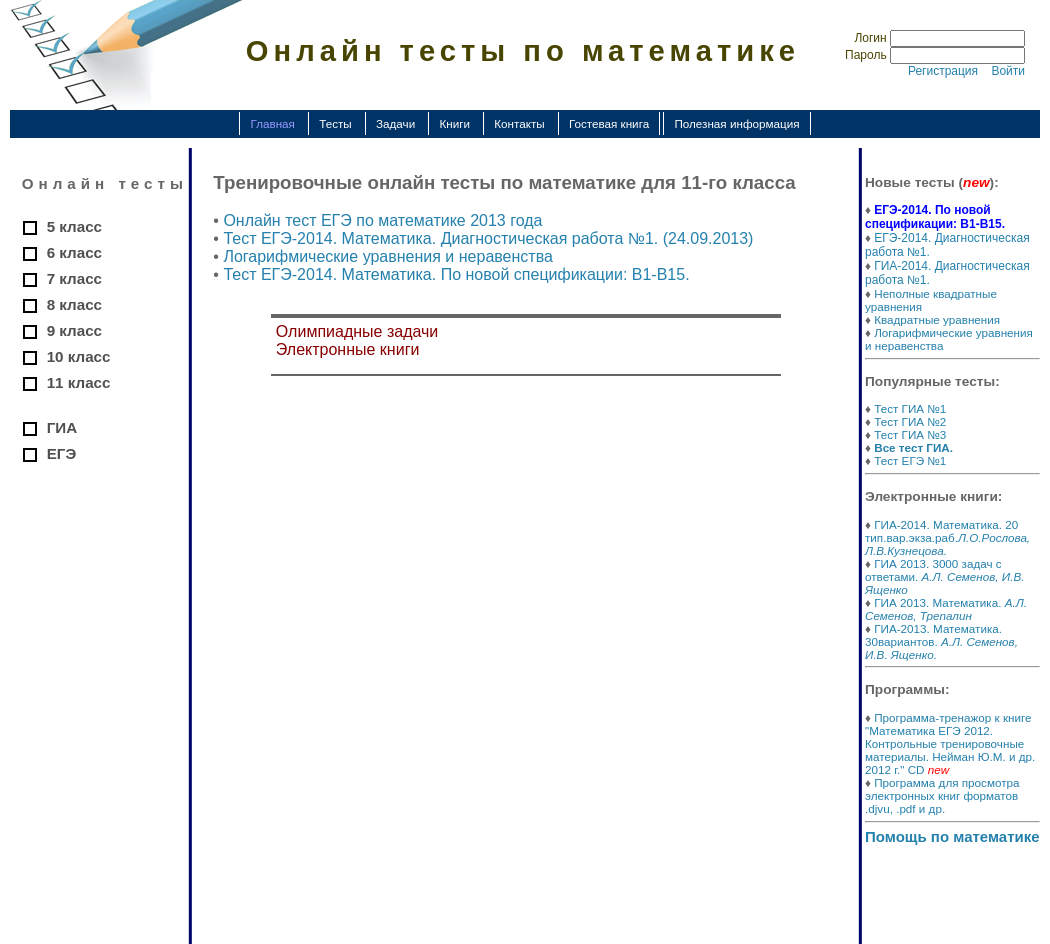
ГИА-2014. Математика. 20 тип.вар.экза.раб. (947, 537)
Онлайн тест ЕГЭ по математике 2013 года (382, 220)
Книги (454, 123)
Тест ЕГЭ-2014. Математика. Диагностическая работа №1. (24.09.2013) (488, 238)
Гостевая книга (609, 123)
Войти (1008, 71)
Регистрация (943, 71)
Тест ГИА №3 (910, 434)
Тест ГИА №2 (910, 421)
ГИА (62, 427)
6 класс (74, 252)
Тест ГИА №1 (910, 408)
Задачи (395, 123)
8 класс (74, 304)
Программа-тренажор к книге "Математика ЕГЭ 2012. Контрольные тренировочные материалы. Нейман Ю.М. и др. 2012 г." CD (950, 743)
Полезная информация (736, 123)
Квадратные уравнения (937, 319)
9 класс (74, 330)
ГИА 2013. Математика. (946, 609)
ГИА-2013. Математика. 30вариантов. (941, 641)
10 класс (79, 356)
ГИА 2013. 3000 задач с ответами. (944, 576)
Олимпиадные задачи (357, 331)
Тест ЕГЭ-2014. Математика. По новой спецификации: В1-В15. (456, 274)
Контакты (519, 123)
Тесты (335, 123)
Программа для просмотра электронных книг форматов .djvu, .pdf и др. (942, 795)
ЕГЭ (62, 453)
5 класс (74, 226)
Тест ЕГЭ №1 (910, 460)
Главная (272, 123)
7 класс (74, 278)
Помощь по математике (952, 836)
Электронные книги (348, 349)
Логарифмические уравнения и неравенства (387, 256)
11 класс (79, 382)
